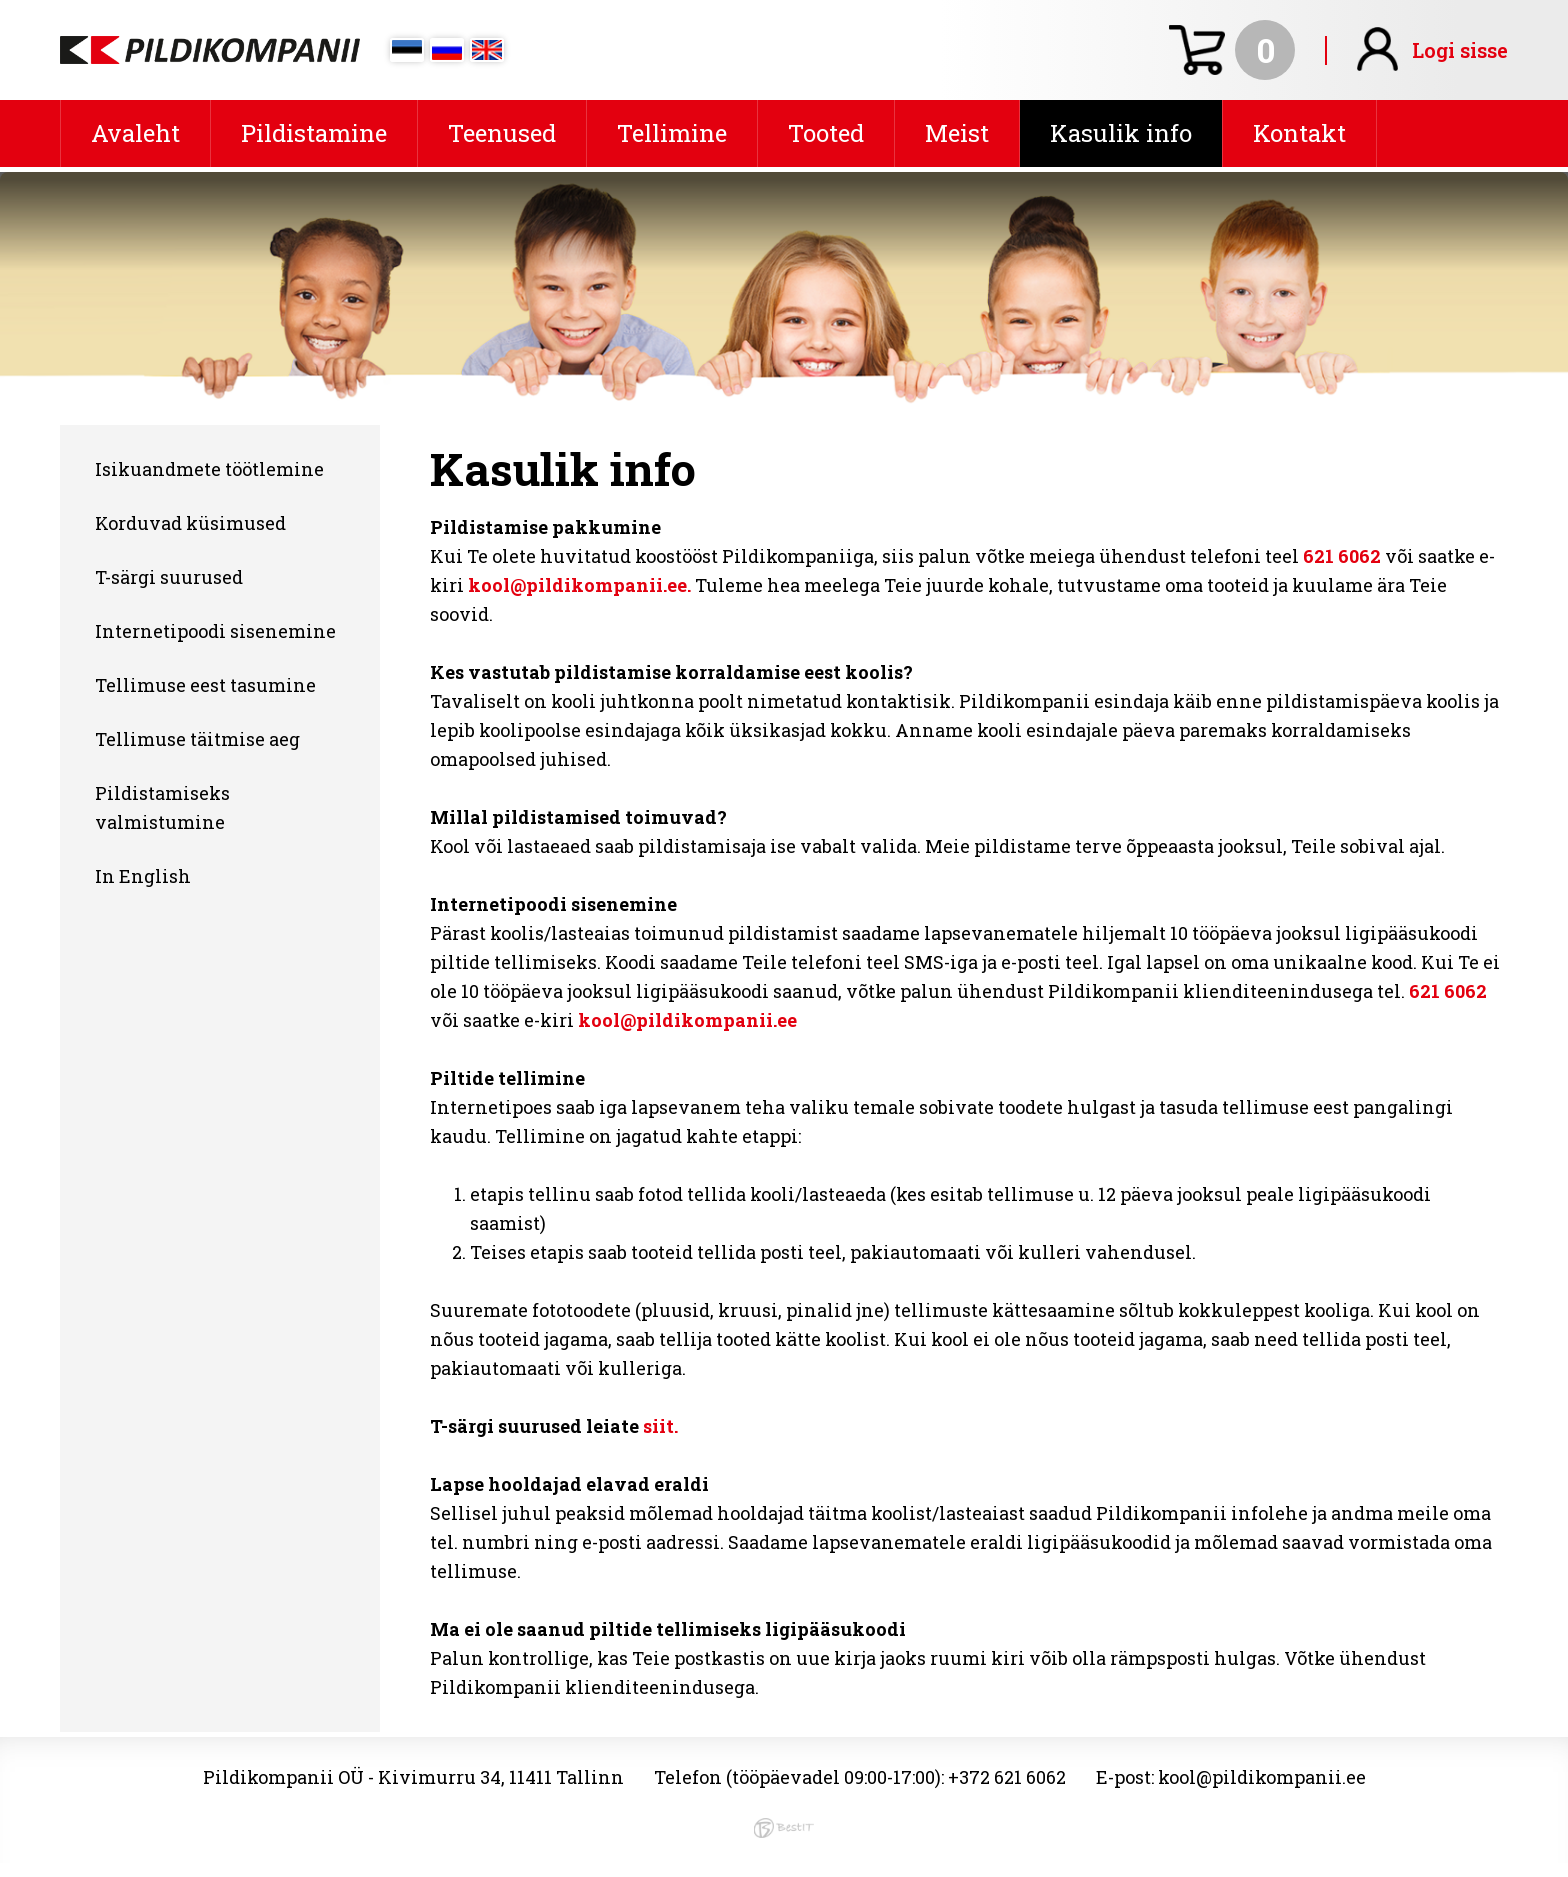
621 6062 (1342, 556)
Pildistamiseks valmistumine (162, 807)
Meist (957, 133)
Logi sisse (1460, 50)
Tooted (826, 133)
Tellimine (672, 133)
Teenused (502, 133)
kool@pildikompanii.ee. (579, 585)
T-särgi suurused (169, 577)
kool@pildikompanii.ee (687, 1020)
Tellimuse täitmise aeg (197, 739)
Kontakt (1299, 133)
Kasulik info (1121, 133)
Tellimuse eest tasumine (205, 685)
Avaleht (135, 133)
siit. (660, 1426)
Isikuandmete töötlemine (209, 469)
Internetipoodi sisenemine (215, 631)
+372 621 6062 (1007, 1777)
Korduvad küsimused (190, 523)
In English (143, 876)
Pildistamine (314, 133)
